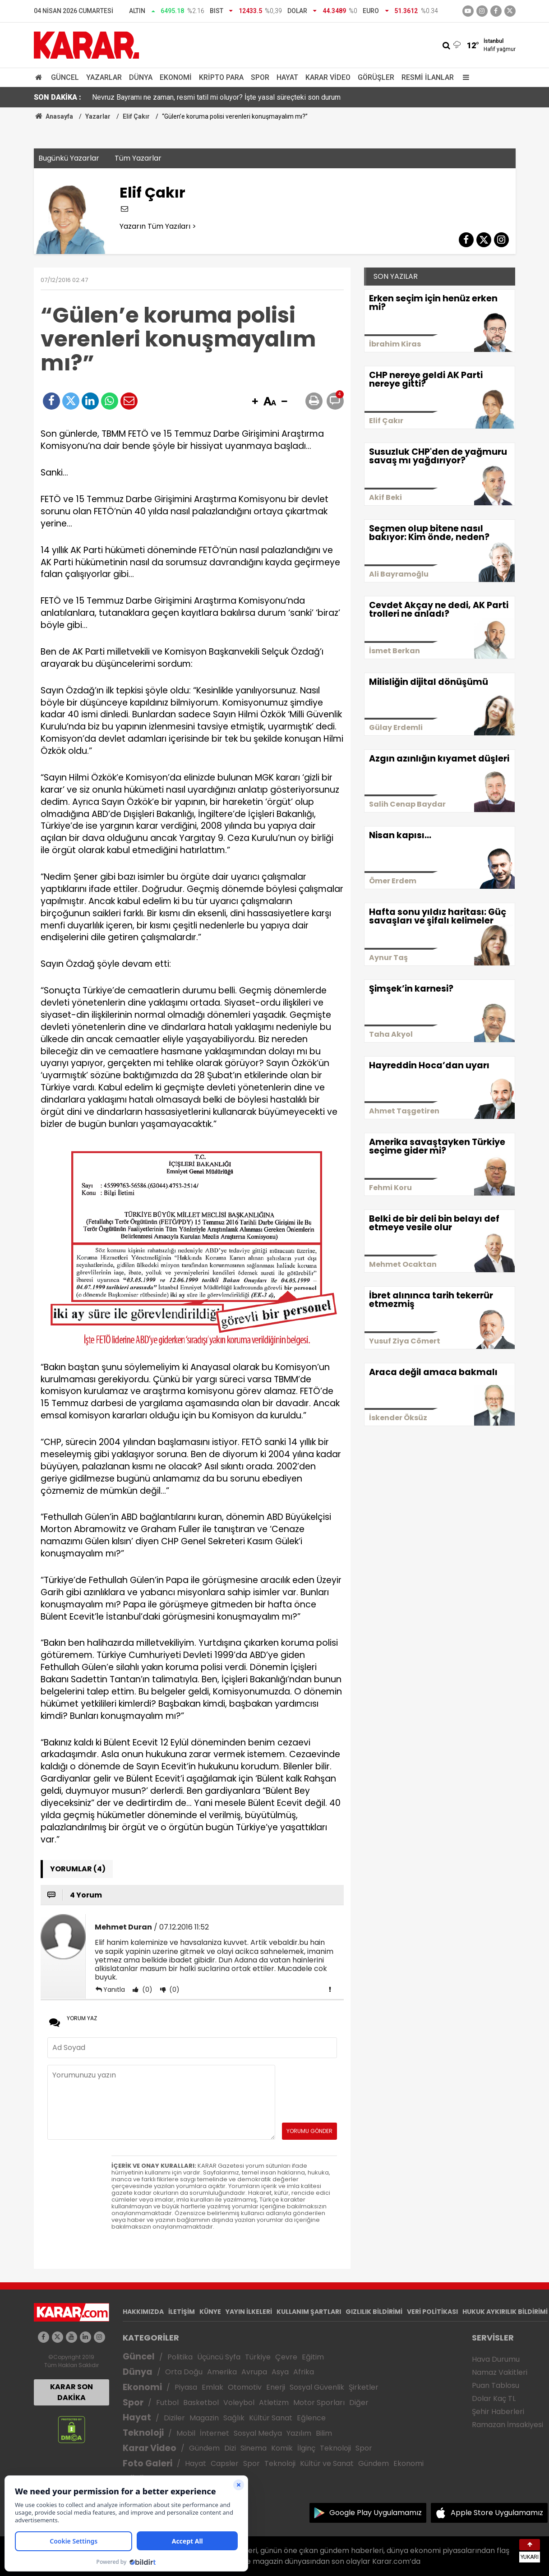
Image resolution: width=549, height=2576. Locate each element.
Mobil (185, 2433)
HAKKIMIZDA (143, 2311)
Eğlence (311, 2418)
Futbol (167, 2402)
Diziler (174, 2418)
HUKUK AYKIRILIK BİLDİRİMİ (505, 2311)
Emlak (212, 2387)
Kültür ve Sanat (327, 2463)
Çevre (286, 2357)
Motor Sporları (319, 2402)
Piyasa (186, 2387)
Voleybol (238, 2402)
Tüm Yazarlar (138, 158)
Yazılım (298, 2433)
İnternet (214, 2433)
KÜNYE (210, 2311)
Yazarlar (104, 77)
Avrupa (254, 2372)
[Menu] (464, 77)
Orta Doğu (184, 2372)
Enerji (275, 2387)
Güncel (65, 77)
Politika (180, 2357)
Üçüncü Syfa (218, 2357)
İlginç (306, 2448)
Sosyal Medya (258, 2433)
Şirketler (363, 2387)
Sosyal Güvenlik (317, 2387)
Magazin (204, 2418)
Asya (280, 2372)
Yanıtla (114, 1989)
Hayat (287, 77)
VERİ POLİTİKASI (432, 2311)
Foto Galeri (147, 2463)
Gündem (204, 2448)
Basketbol (201, 2402)
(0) (146, 1989)
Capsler (225, 2463)
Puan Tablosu (495, 2385)
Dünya (140, 77)
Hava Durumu (496, 2359)
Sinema (253, 2448)
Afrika (303, 2372)
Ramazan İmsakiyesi (507, 2424)
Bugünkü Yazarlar (68, 158)
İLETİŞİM (181, 2311)
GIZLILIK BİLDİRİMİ (374, 2311)
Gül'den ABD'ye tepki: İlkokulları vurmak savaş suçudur (177, 97)
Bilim (324, 2433)
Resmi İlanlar (427, 77)
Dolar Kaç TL (494, 2398)
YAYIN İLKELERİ (249, 2311)
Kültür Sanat (270, 2418)
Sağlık (234, 2418)
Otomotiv (245, 2387)
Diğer (359, 2402)
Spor (260, 77)
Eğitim (313, 2357)
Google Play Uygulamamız (375, 2512)
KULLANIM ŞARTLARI (309, 2311)
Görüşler (376, 77)
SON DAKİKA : (57, 97)
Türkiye (258, 2357)
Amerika (222, 2372)
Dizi (230, 2448)
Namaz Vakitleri (499, 2372)
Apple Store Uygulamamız (497, 2512)
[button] (255, 402)
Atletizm (274, 2402)
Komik (282, 2448)
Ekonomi (176, 77)
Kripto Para (221, 77)
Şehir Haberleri (498, 2411)
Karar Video (328, 77)
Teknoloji (143, 2433)
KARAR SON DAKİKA (71, 2392)
